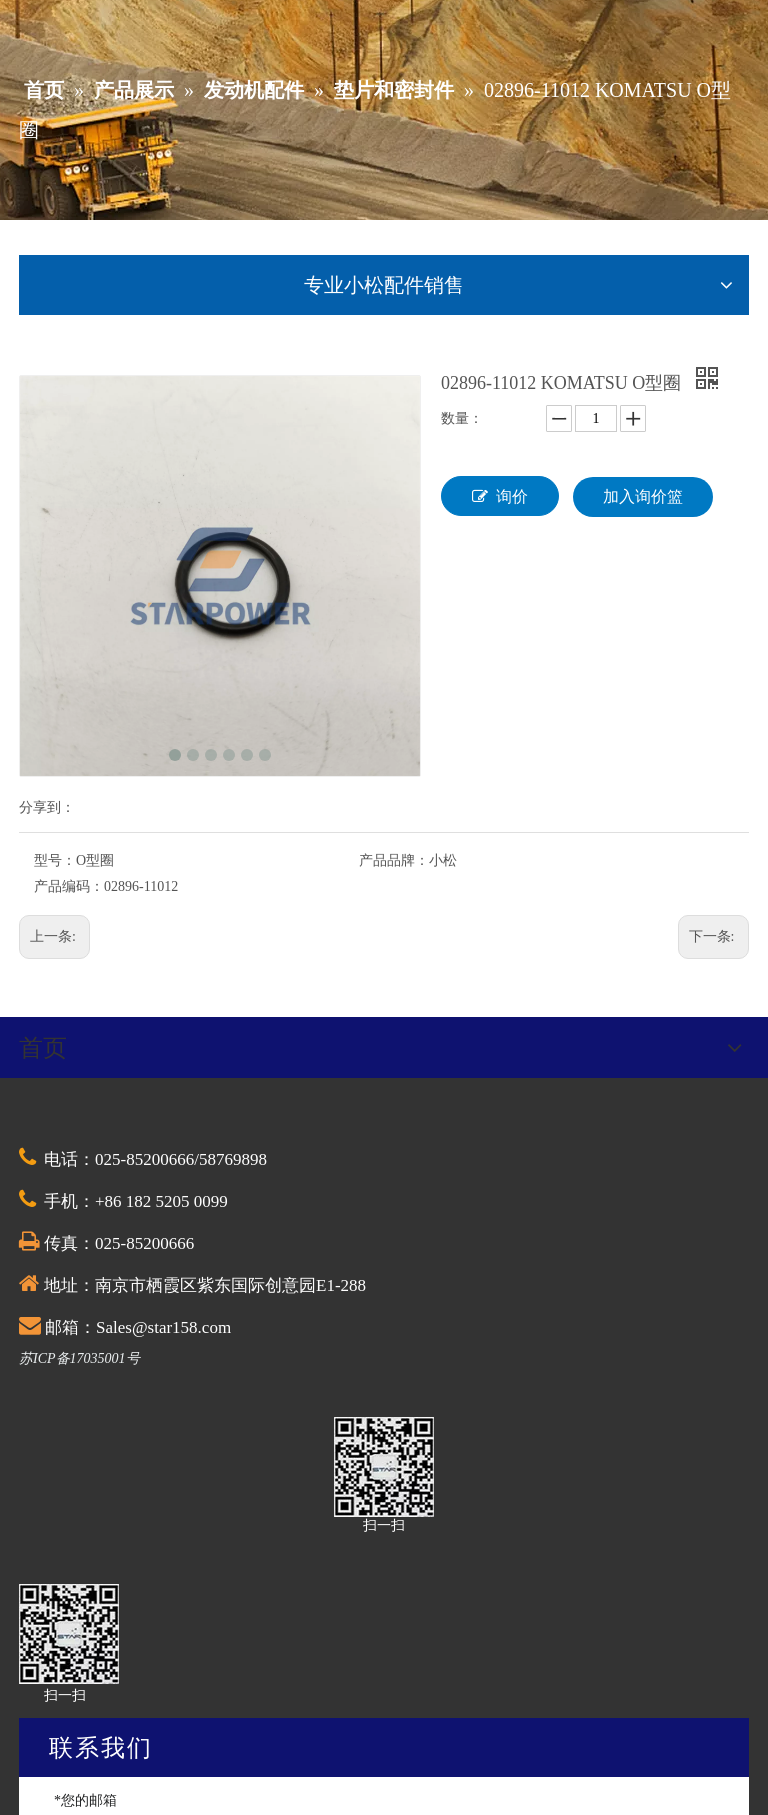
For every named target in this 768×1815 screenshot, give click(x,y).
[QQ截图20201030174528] (384, 1467)
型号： (55, 860)
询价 (500, 496)
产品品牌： (394, 860)
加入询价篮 (643, 496)
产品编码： (69, 886)
